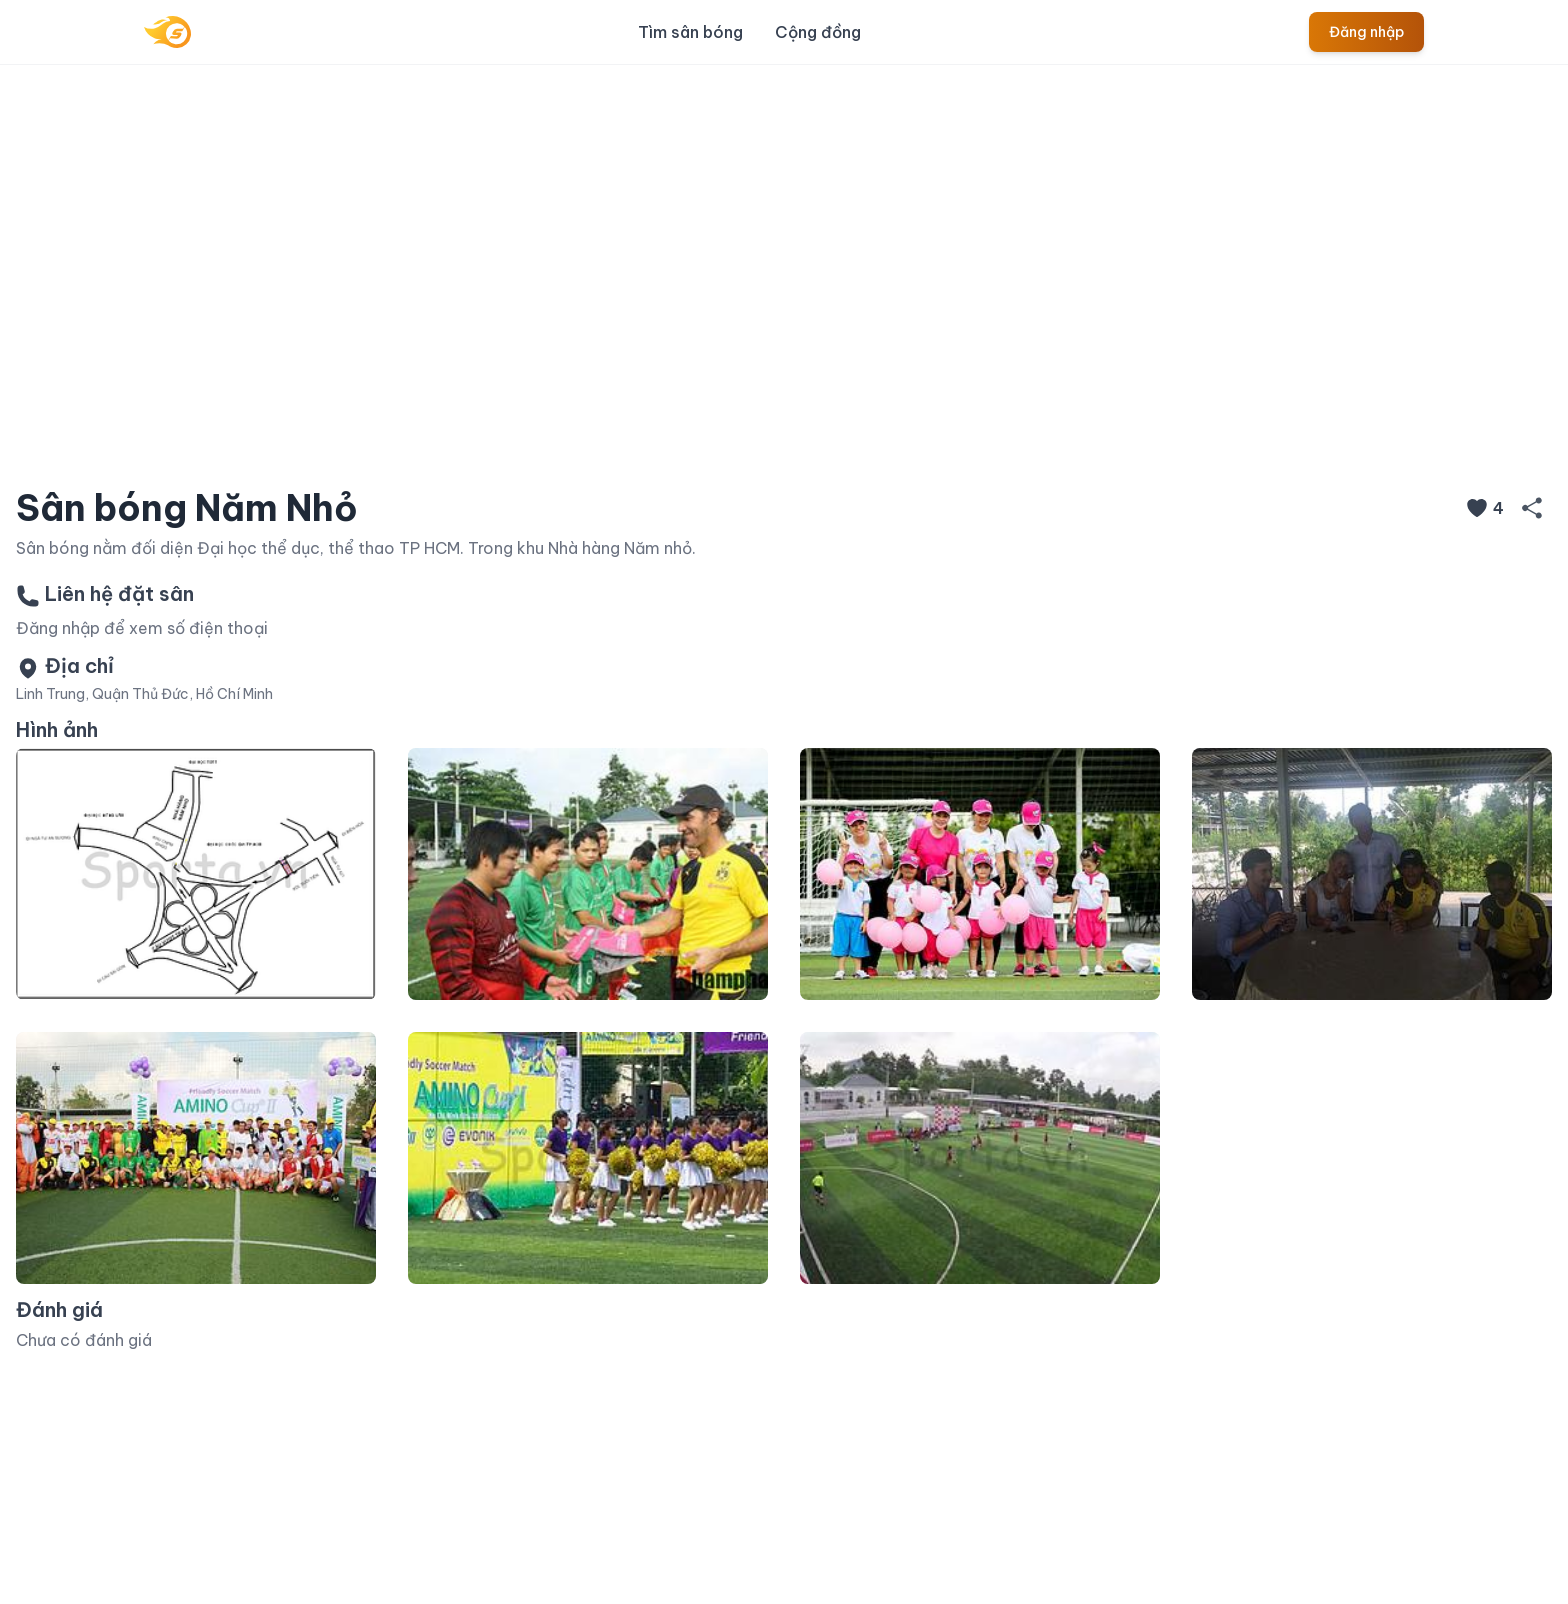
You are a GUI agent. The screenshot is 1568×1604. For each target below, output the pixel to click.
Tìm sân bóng (690, 32)
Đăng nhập (1366, 32)
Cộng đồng (818, 32)
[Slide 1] (712, 442)
